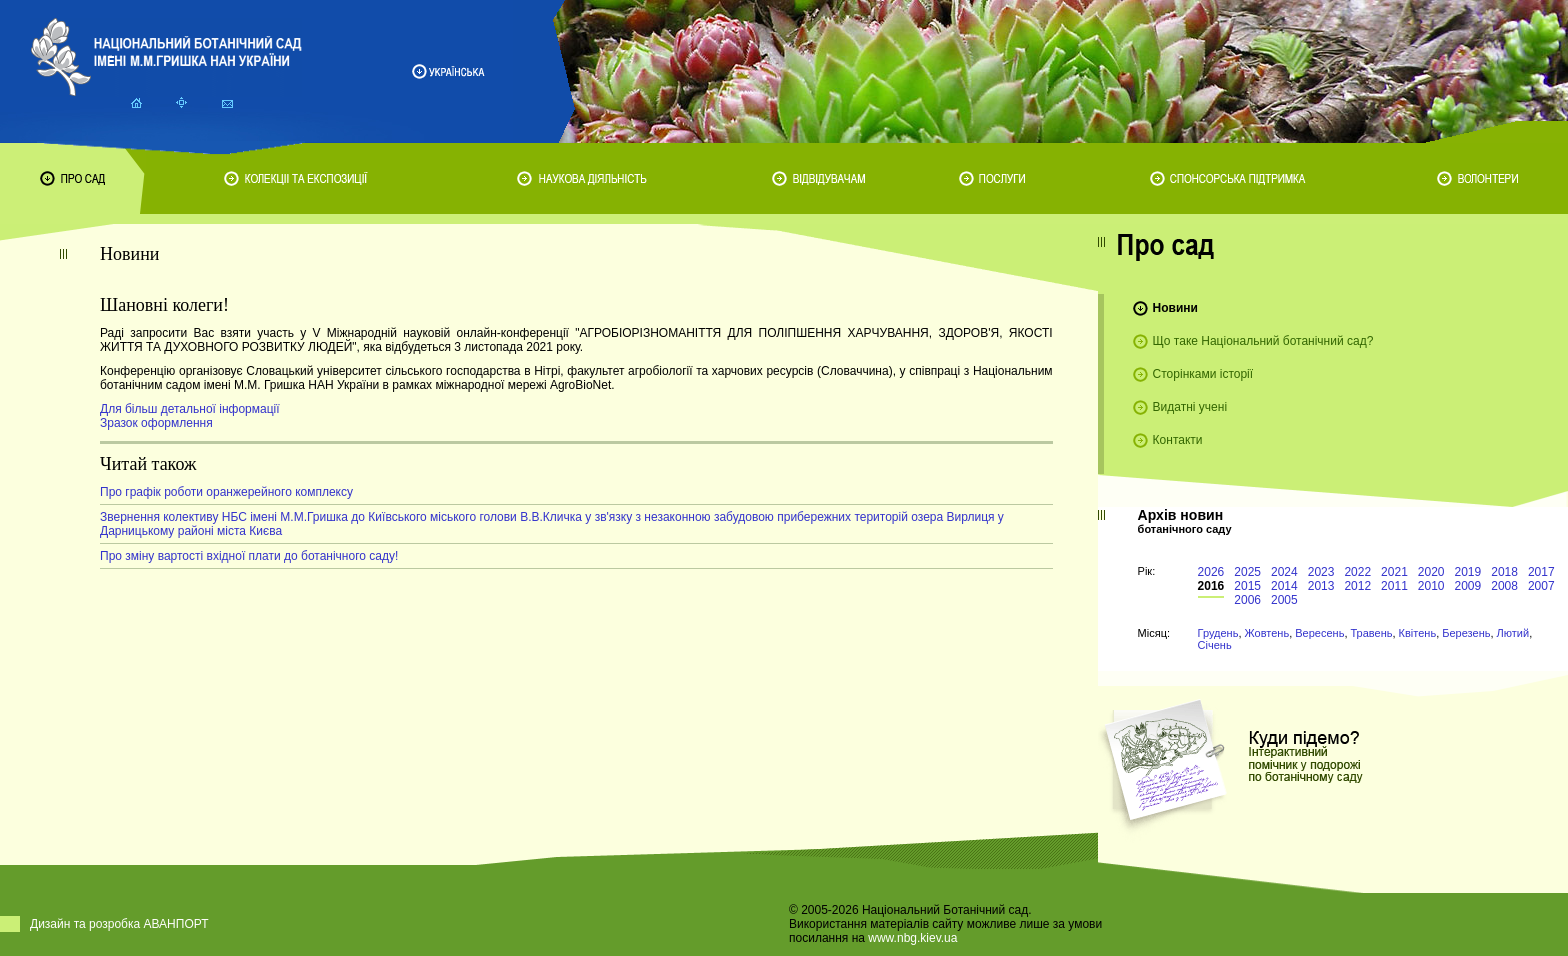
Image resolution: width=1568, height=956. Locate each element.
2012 (1357, 586)
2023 (1321, 572)
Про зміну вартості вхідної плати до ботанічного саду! (249, 556)
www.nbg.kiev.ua (912, 938)
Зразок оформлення (156, 423)
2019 (1468, 572)
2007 (1541, 586)
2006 (1247, 600)
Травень (1372, 633)
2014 (1284, 586)
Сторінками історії (1203, 374)
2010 (1431, 586)
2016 (1211, 586)
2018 (1504, 572)
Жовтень (1267, 633)
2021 (1394, 572)
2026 (1211, 572)
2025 (1247, 572)
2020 (1431, 572)
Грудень (1218, 633)
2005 (1284, 600)
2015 (1247, 586)
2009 (1468, 586)
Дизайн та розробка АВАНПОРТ (119, 924)
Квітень (1418, 633)
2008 (1504, 586)
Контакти (1178, 440)
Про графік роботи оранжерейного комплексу (226, 492)
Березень (1466, 633)
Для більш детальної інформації (190, 409)
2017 (1541, 572)
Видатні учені (1190, 407)
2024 (1284, 572)
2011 (1394, 586)
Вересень (1319, 633)
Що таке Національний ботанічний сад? (1263, 341)
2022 (1357, 572)
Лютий (1513, 633)
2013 (1321, 586)
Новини (1175, 308)
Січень (1215, 645)
